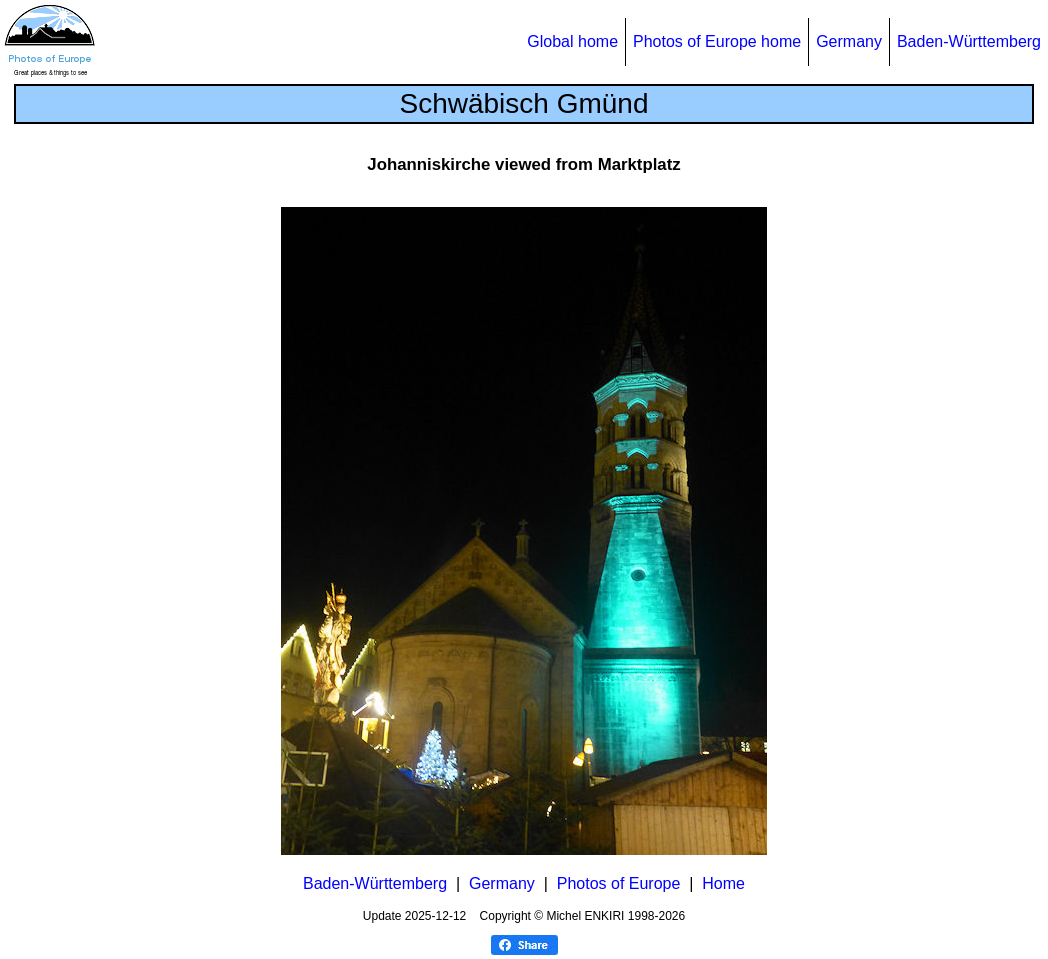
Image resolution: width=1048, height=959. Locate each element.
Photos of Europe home (717, 41)
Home (723, 883)
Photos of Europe (619, 883)
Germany (849, 41)
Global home (572, 41)
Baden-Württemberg (969, 41)
